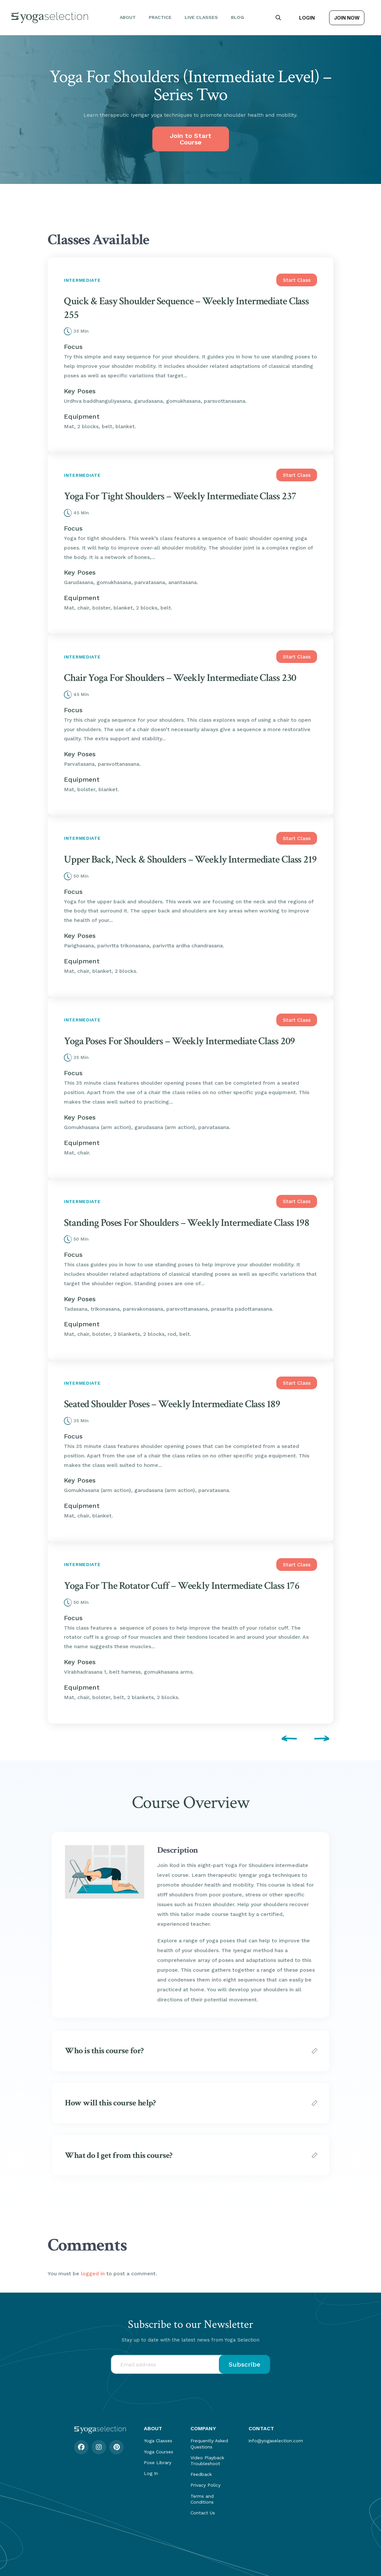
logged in (93, 2273)
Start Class (297, 280)
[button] (278, 17)
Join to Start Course (190, 139)
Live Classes (201, 17)
